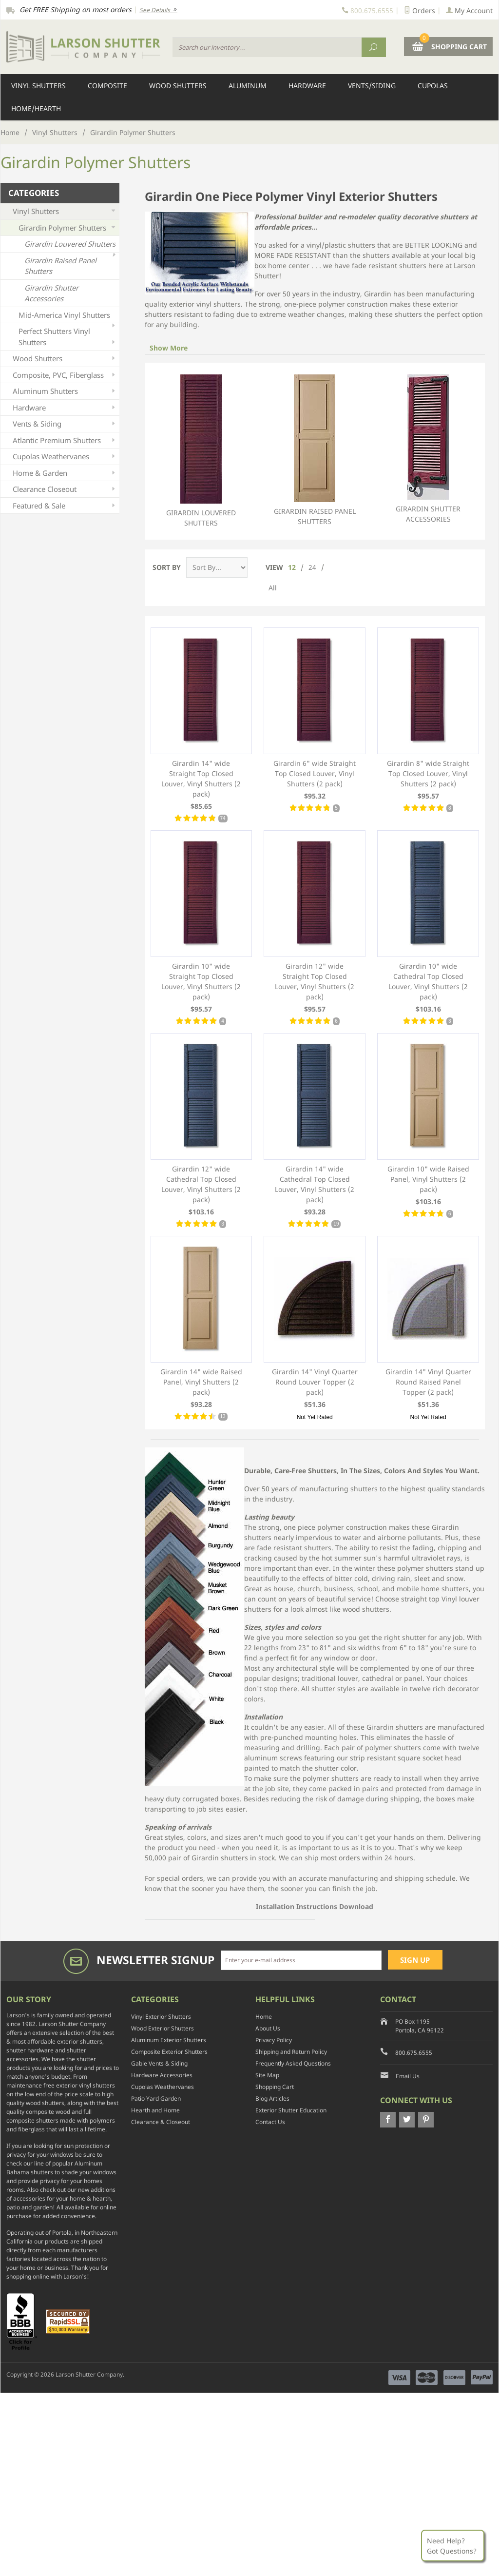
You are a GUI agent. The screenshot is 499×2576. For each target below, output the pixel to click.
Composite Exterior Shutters (169, 2052)
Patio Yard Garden (156, 2098)
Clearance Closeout (65, 489)
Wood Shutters (178, 85)
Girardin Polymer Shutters (68, 228)
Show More (169, 347)
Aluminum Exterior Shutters (168, 2040)
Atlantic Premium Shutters (65, 440)
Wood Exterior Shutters (162, 2028)
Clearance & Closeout (160, 2122)
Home (9, 132)
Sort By (167, 567)
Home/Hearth (36, 108)
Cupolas (433, 85)
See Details (158, 10)
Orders (419, 10)
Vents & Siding (65, 423)
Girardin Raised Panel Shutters (315, 450)
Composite (107, 85)
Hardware (307, 85)
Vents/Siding (372, 85)
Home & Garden (65, 473)
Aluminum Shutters (65, 391)
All (273, 587)
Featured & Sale (65, 505)
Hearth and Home (155, 2110)
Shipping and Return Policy (291, 2052)
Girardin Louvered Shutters (201, 450)
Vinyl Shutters (38, 85)
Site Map (267, 2075)
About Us (267, 2028)
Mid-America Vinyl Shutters (68, 316)
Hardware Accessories (161, 2075)
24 (312, 567)
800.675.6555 (413, 2053)
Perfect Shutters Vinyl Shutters (68, 337)
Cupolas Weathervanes (65, 456)
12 (292, 567)
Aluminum (248, 85)
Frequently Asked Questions (293, 2063)
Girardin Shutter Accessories (428, 449)
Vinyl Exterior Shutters (161, 2016)
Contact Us (270, 2122)
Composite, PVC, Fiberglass (65, 375)
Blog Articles (272, 2098)
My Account (469, 10)
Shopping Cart (274, 2087)
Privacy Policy (273, 2040)
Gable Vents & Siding (159, 2063)
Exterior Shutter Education (290, 2110)
